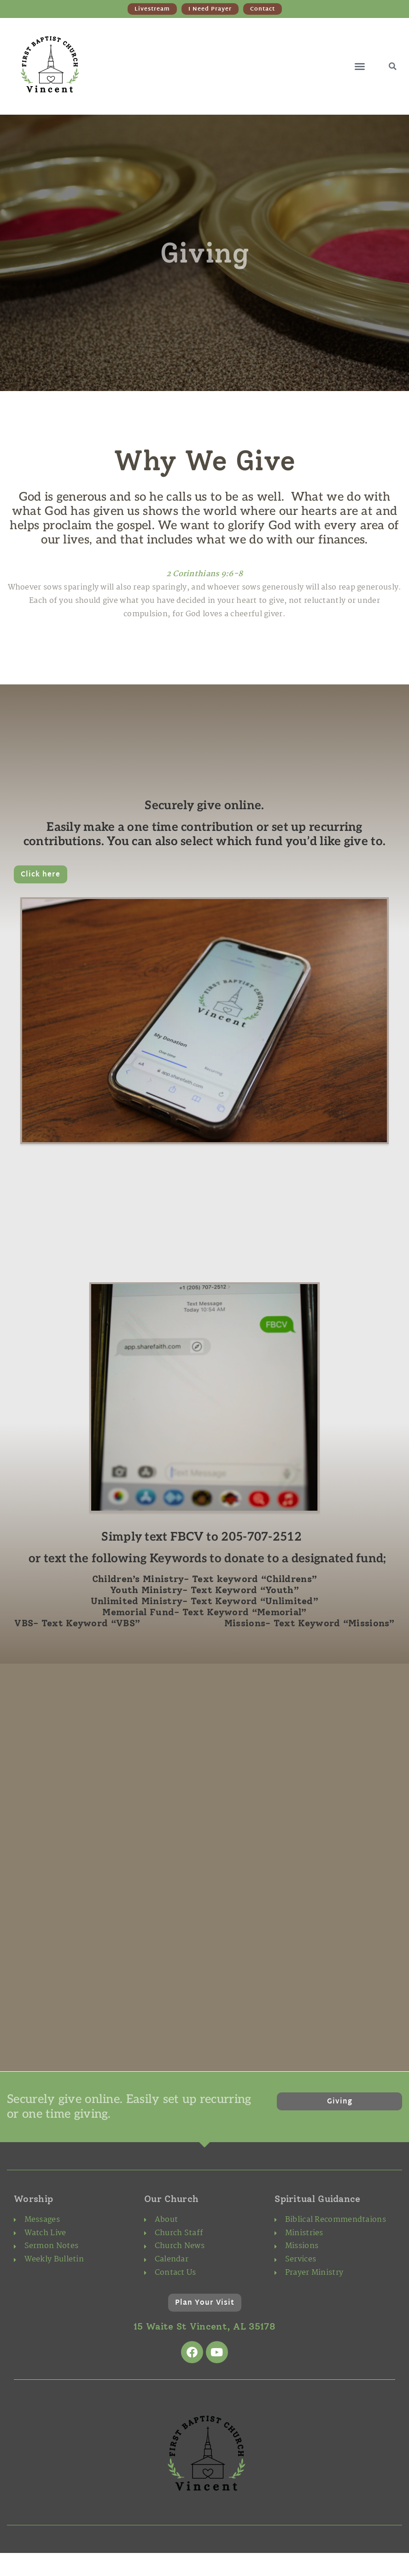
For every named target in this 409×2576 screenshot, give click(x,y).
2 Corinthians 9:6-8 (204, 574)
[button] (359, 66)
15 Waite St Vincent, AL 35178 (204, 2326)
